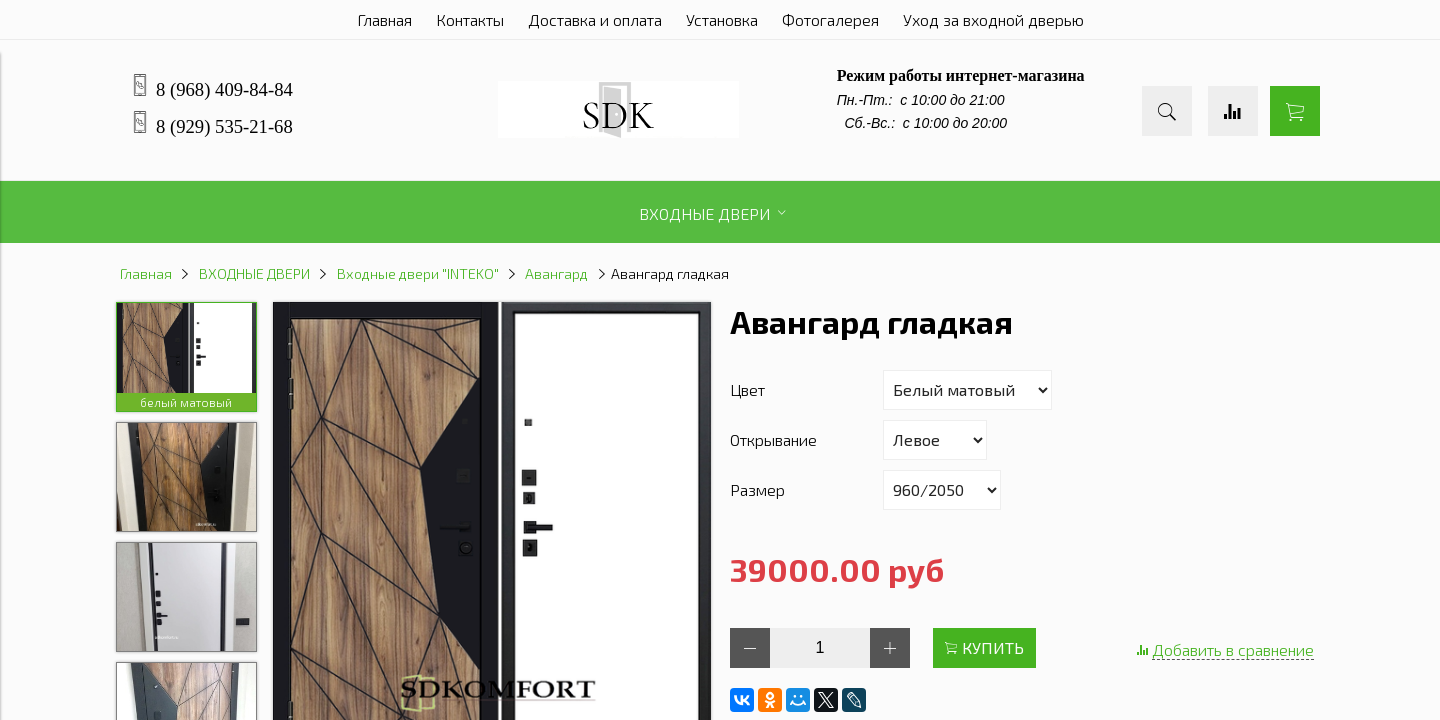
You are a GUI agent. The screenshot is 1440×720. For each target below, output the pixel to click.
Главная (384, 19)
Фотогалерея (830, 19)
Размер (757, 489)
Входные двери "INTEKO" (418, 273)
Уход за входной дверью (993, 19)
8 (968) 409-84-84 (224, 89)
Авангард (556, 273)
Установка (722, 19)
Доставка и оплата (595, 19)
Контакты (470, 19)
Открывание (773, 439)
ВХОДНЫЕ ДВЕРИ (254, 273)
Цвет (747, 389)
